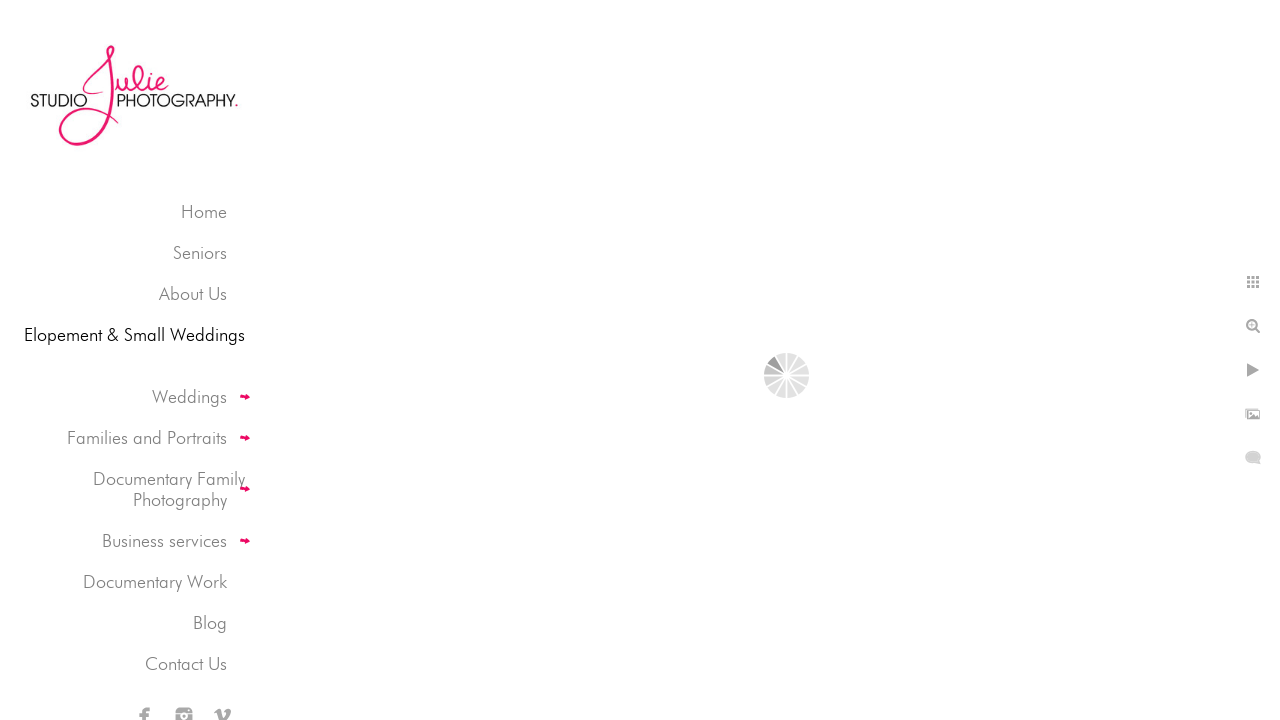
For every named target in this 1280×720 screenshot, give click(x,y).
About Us (193, 293)
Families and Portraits (147, 437)
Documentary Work (155, 581)
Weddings (189, 396)
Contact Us (186, 663)
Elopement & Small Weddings (134, 334)
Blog (210, 622)
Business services (164, 540)
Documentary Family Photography (169, 489)
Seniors (200, 252)
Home (204, 211)
